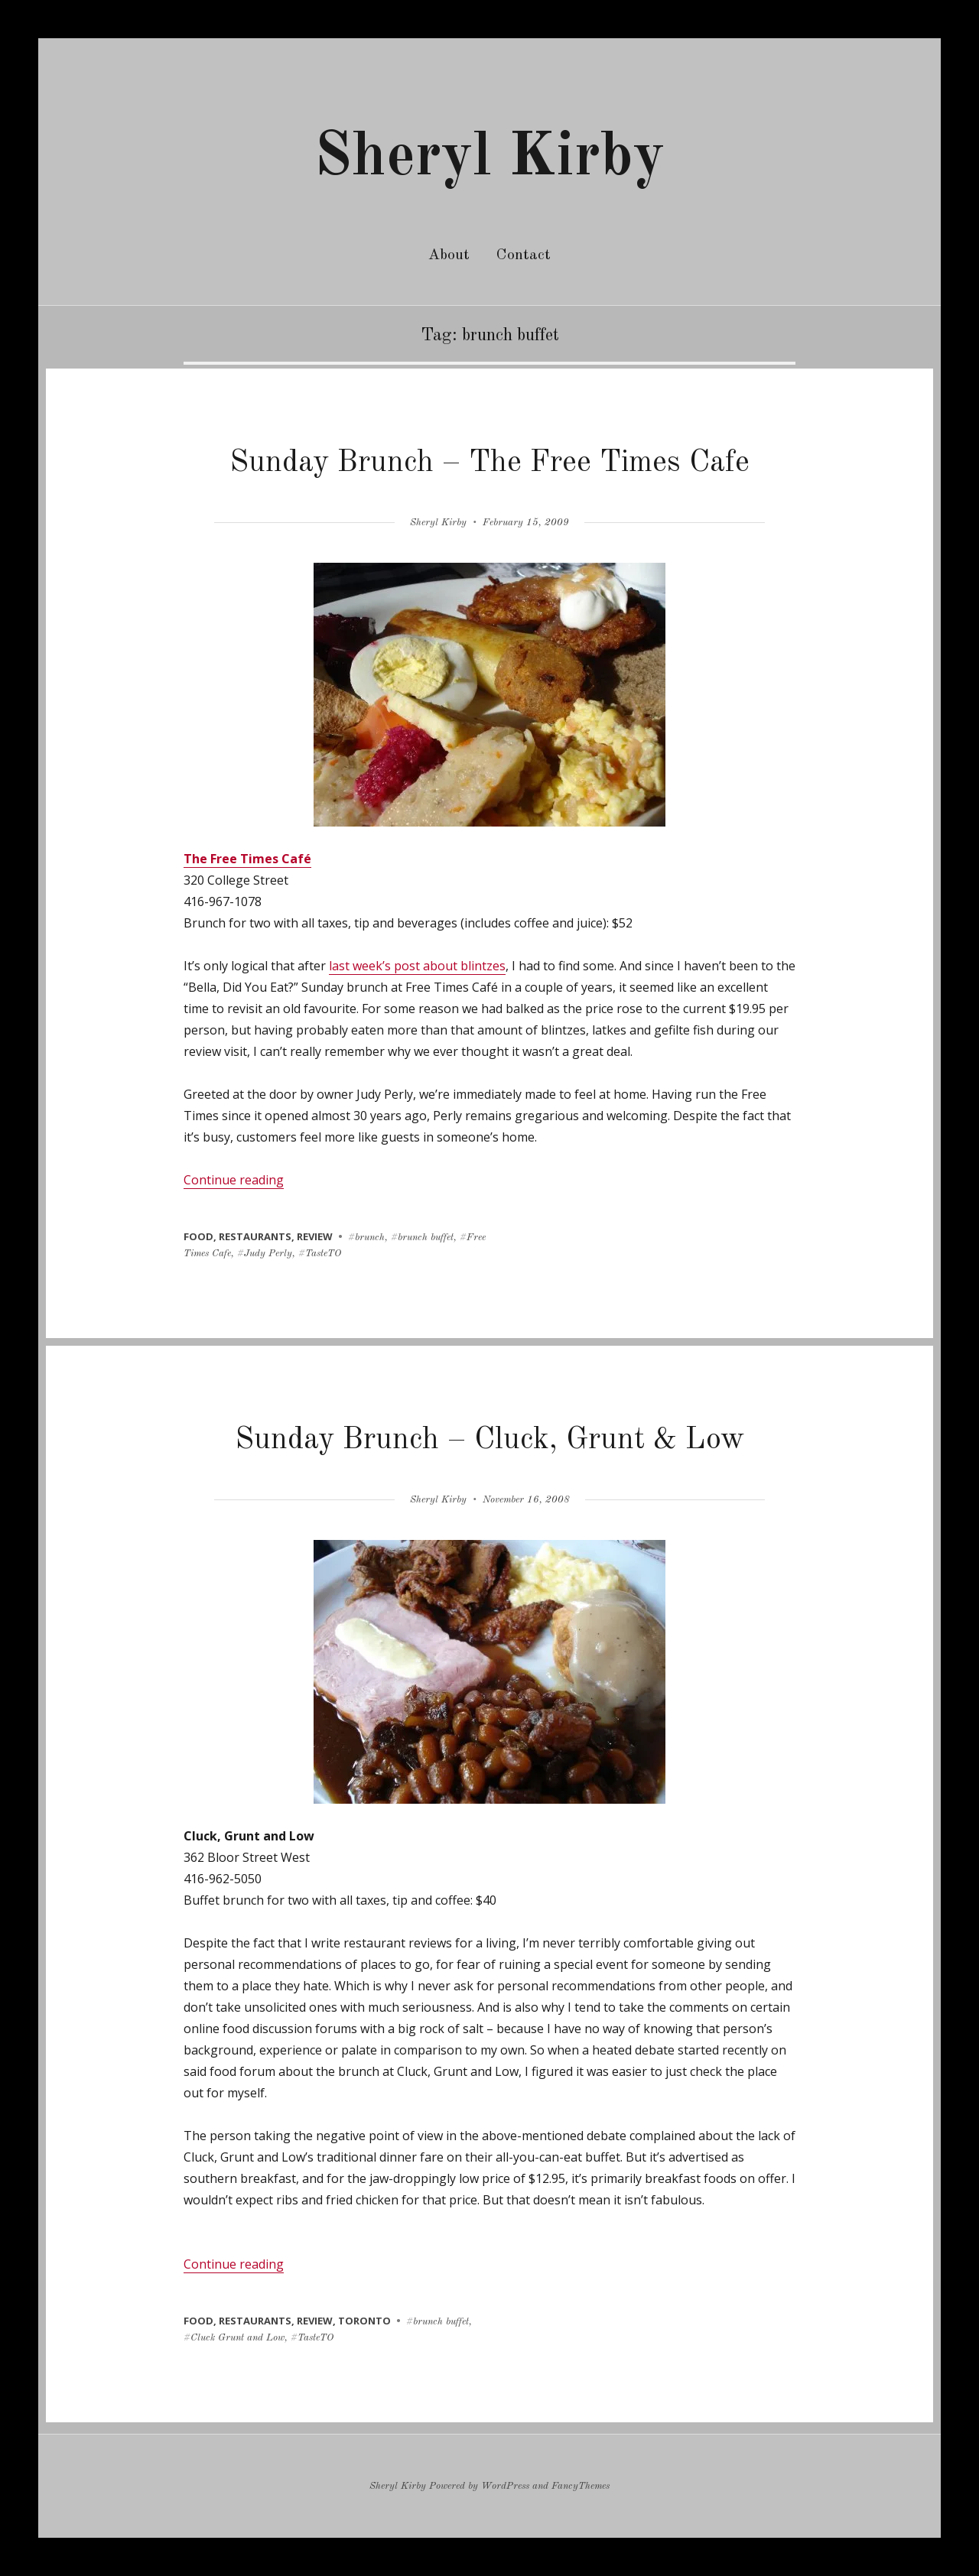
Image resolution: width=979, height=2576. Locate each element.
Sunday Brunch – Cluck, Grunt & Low (489, 1440)
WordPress (505, 2486)
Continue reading (234, 1179)
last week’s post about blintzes (417, 965)
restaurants (255, 1236)
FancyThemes (580, 2486)
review (315, 1236)
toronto (364, 2320)
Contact (523, 255)
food (198, 1236)
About (449, 255)
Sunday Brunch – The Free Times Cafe (489, 463)
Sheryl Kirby (489, 158)
